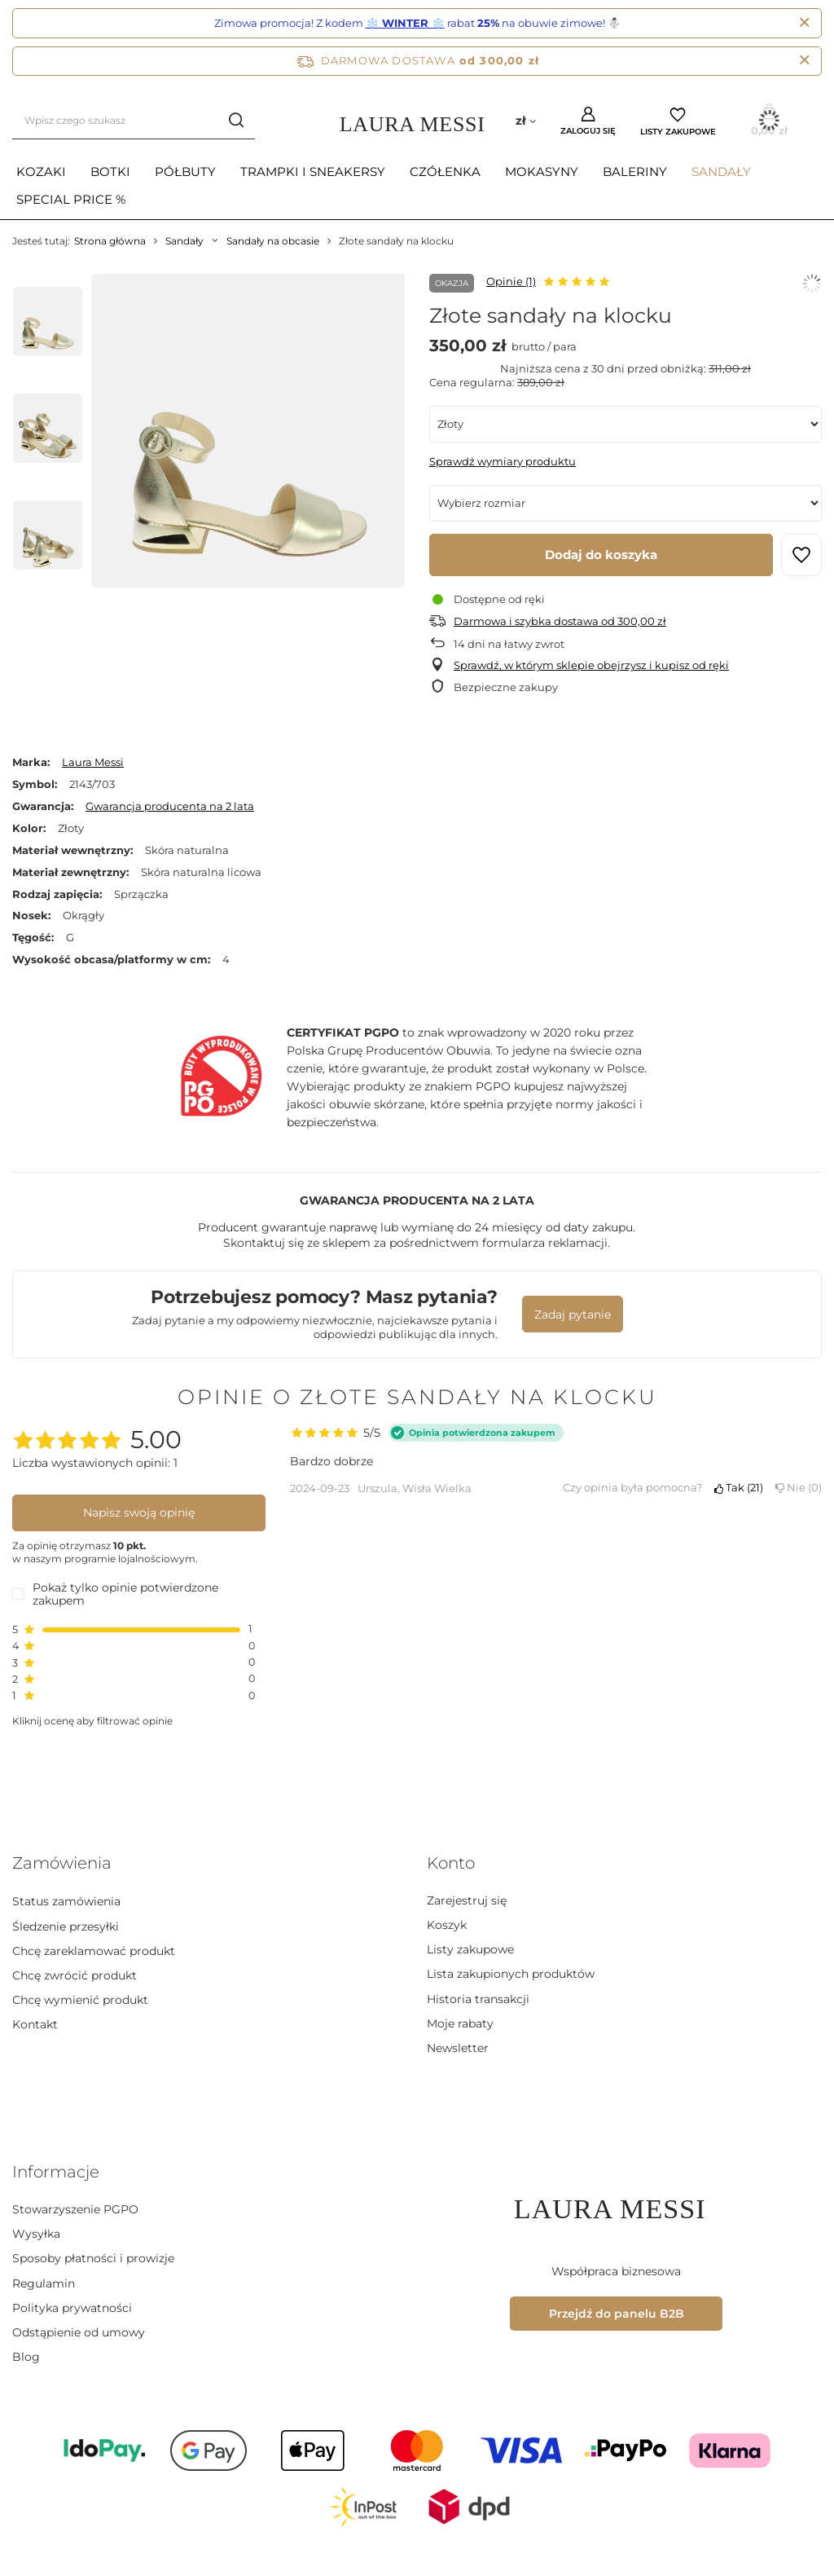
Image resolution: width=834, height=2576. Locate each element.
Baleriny (635, 171)
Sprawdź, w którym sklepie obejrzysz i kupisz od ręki (591, 665)
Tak (738, 1487)
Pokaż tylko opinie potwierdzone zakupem (125, 1594)
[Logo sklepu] (417, 121)
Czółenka (445, 171)
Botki (110, 171)
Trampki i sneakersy (312, 171)
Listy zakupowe (678, 131)
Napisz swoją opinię (139, 1512)
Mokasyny (541, 171)
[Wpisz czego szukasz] (133, 121)
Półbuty (185, 171)
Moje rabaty (460, 2023)
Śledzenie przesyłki (65, 1925)
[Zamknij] (804, 22)
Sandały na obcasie (272, 241)
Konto (451, 1863)
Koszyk (447, 1925)
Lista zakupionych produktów (511, 1973)
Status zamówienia (66, 1900)
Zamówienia (62, 1863)
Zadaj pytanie (572, 1314)
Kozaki (41, 171)
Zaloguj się (588, 130)
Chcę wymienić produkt (80, 1999)
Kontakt (35, 2023)
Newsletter (458, 2048)
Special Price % (70, 199)
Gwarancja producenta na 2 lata (170, 805)
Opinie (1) (511, 281)
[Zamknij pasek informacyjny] (804, 60)
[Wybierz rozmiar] (625, 503)
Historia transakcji (478, 1999)
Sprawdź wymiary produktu (502, 461)
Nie (798, 1487)
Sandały (721, 171)
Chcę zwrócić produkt (74, 1973)
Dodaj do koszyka (601, 554)
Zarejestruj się (467, 1900)
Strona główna (110, 241)
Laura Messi (93, 761)
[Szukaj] (236, 121)
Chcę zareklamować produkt (93, 1949)
